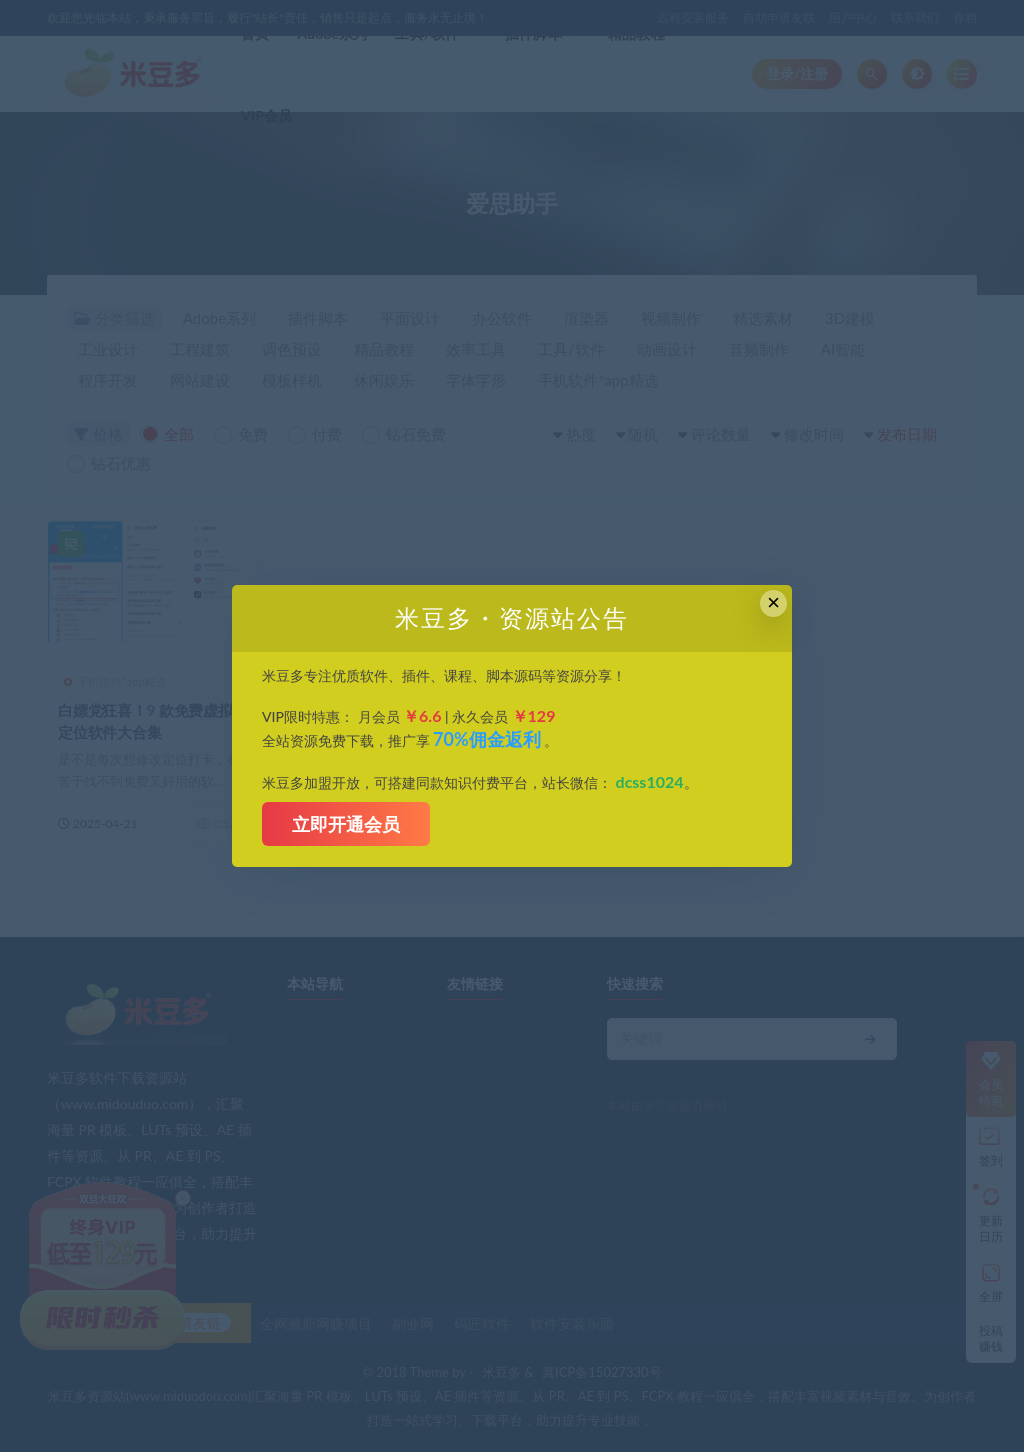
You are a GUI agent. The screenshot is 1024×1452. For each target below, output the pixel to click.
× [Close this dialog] (773, 602)
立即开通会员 (346, 824)
